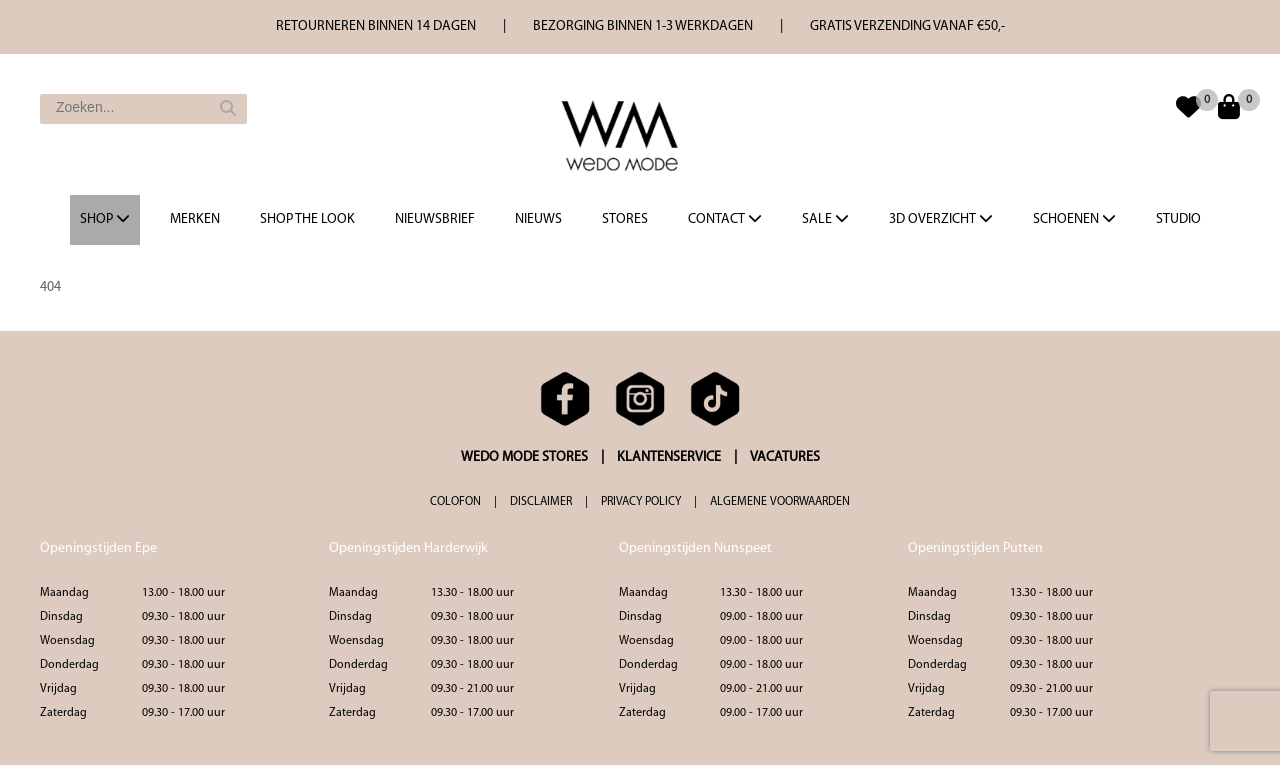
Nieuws (538, 219)
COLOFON (455, 502)
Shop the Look (307, 219)
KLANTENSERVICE (669, 457)
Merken (195, 219)
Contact (725, 219)
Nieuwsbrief (435, 219)
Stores (625, 219)
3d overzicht (941, 219)
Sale (825, 219)
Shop (105, 219)
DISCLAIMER (541, 502)
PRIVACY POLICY (641, 502)
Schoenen (1074, 219)
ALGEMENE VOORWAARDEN (780, 502)
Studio (1178, 219)
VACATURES (785, 457)
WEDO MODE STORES (524, 457)
